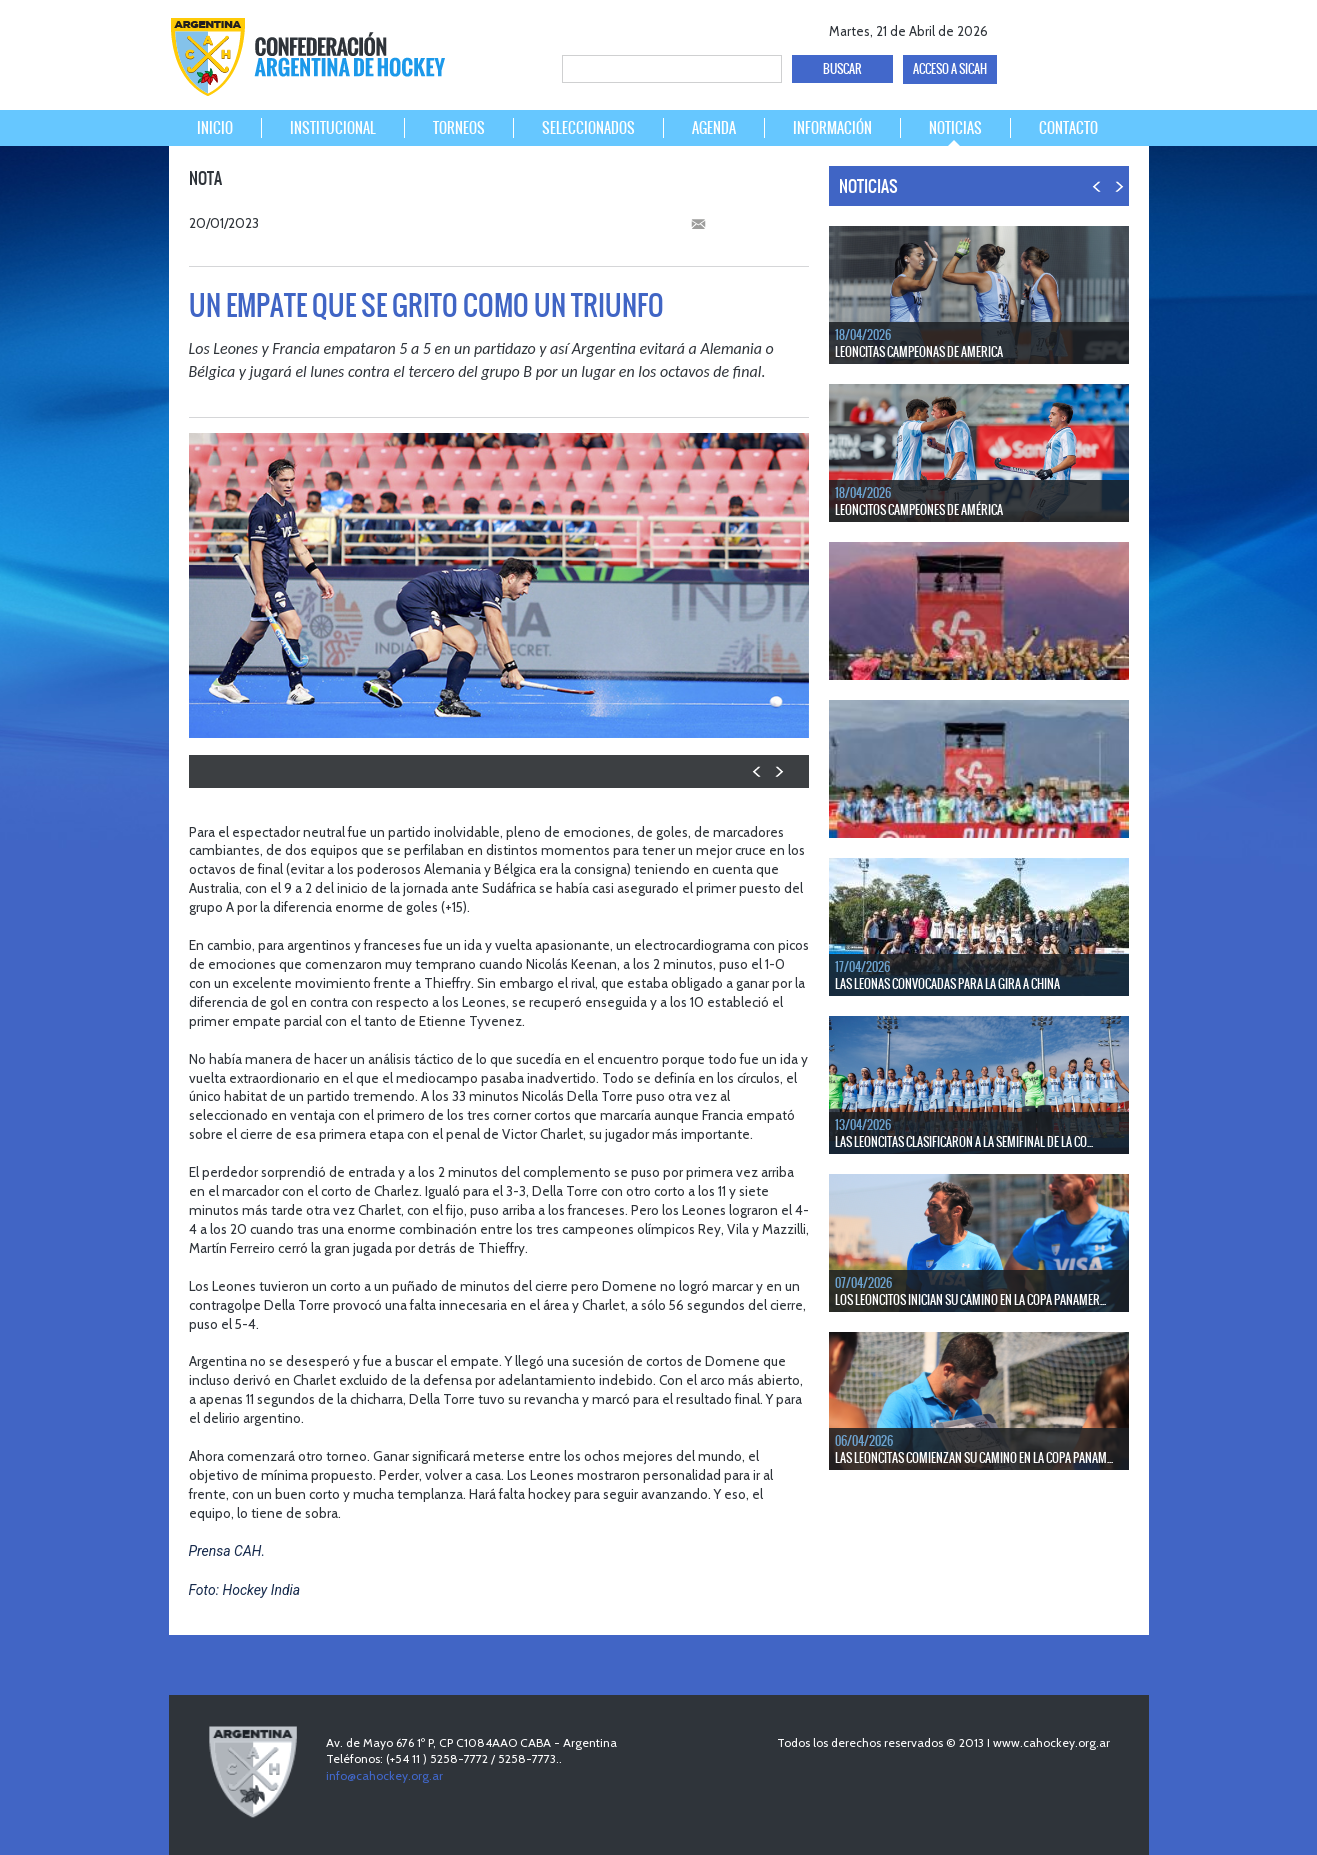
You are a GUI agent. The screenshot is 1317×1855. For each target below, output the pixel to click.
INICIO (215, 128)
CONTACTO (1068, 128)
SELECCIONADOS (588, 128)
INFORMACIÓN (832, 128)
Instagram (1124, 27)
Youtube (1089, 27)
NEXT (778, 771)
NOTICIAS (955, 128)
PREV (757, 771)
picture (719, 712)
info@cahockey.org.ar (384, 1775)
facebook (1019, 27)
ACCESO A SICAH (950, 69)
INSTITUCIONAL (333, 128)
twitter (1054, 27)
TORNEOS (459, 128)
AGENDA (714, 128)
